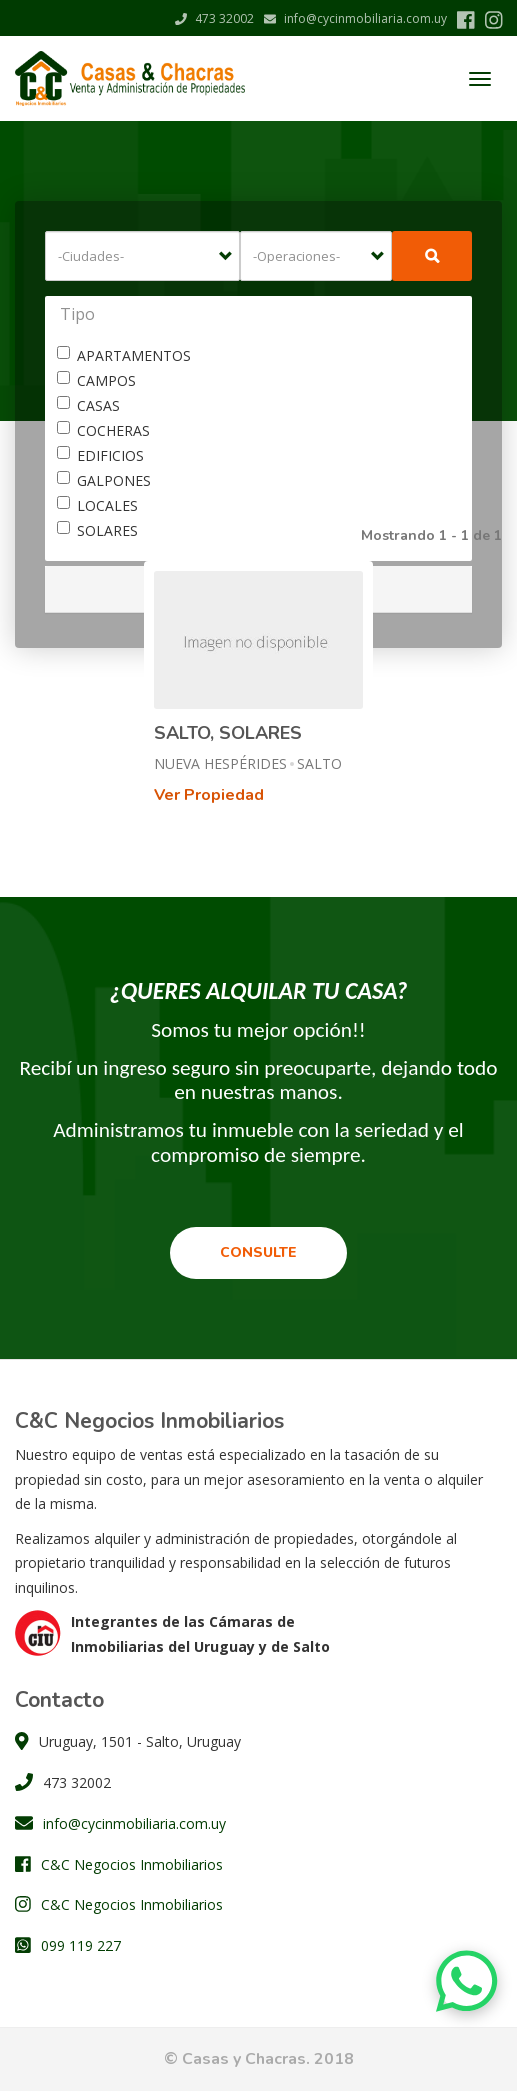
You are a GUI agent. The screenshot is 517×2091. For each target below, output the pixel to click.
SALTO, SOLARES (228, 733)
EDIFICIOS (100, 455)
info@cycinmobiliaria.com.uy (355, 18)
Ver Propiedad (209, 795)
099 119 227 (81, 1945)
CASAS (88, 405)
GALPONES (104, 480)
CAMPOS (96, 380)
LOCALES (97, 505)
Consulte (258, 1252)
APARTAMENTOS (124, 355)
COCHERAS (103, 430)
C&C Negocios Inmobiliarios (132, 1864)
